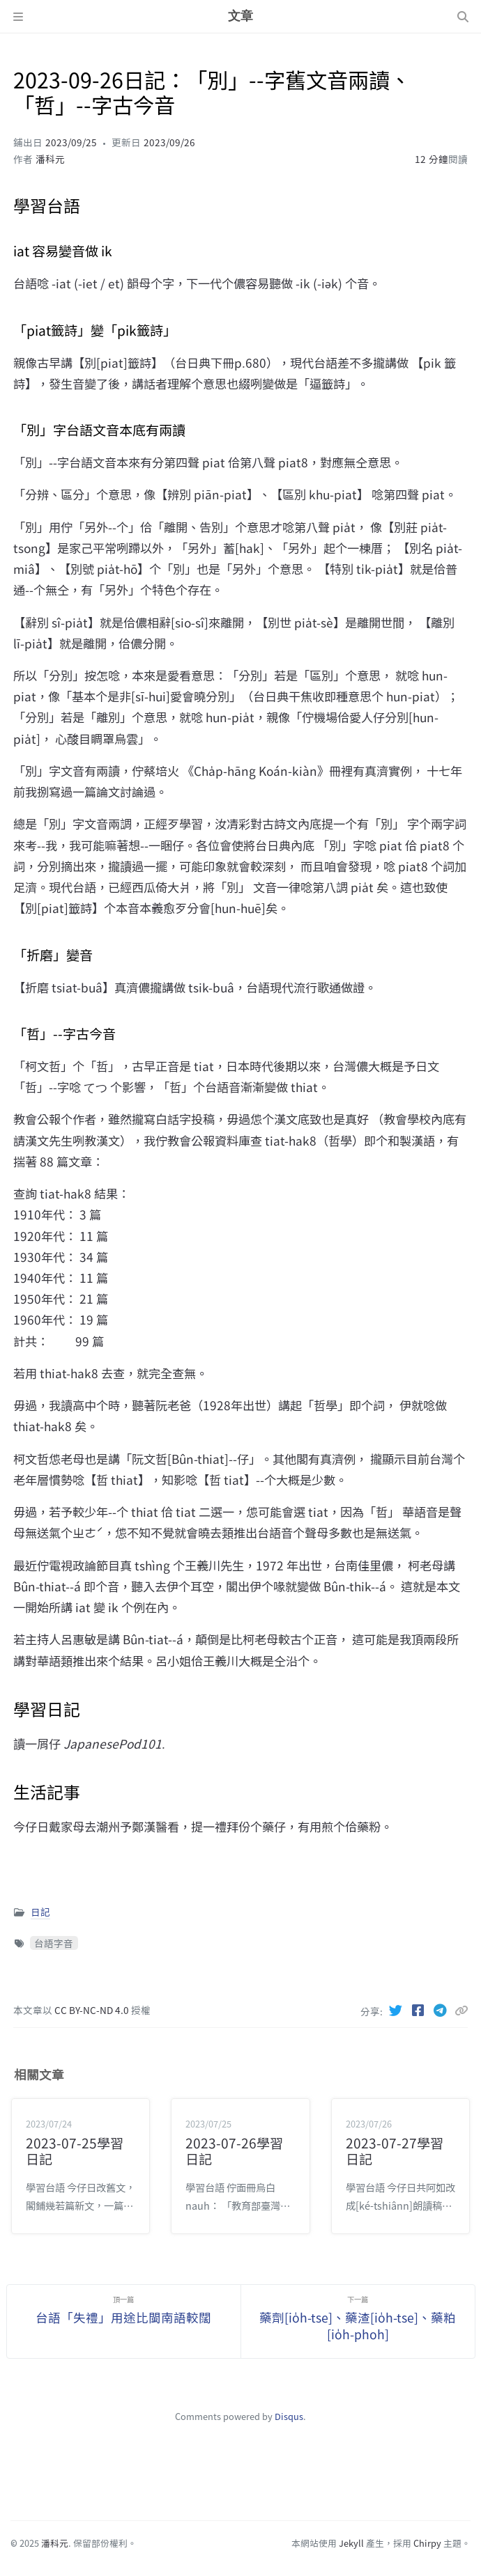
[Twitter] (397, 2010)
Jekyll (351, 2543)
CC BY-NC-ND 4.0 (92, 2010)
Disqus (289, 2416)
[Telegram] (442, 2010)
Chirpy (427, 2543)
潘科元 (50, 159)
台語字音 (53, 1943)
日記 (40, 1912)
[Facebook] (419, 2010)
